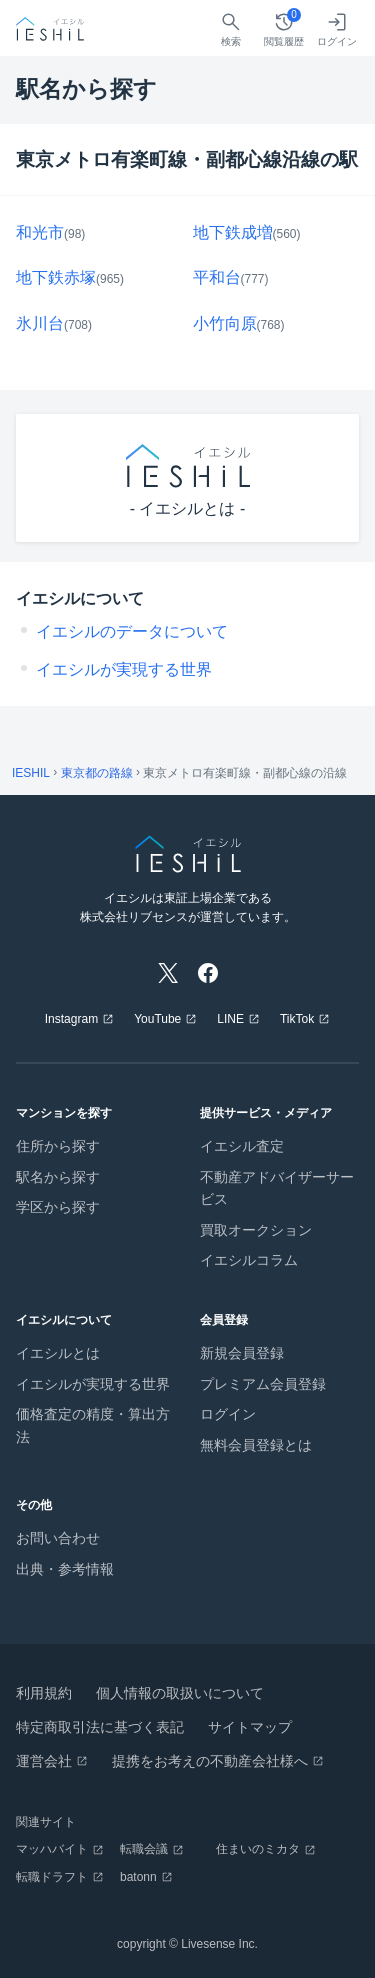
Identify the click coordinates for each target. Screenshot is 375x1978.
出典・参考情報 (65, 1569)
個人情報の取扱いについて (180, 1693)
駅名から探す (58, 1177)
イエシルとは (58, 1353)
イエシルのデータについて (132, 631)
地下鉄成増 (233, 232)
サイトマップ (250, 1727)
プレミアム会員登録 (263, 1384)
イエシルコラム (249, 1260)
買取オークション (256, 1230)
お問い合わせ (58, 1538)
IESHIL (31, 773)
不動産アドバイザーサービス (277, 1188)
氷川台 (40, 323)
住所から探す (58, 1146)
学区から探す (58, 1207)
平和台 (217, 277)
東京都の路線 (97, 773)
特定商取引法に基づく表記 (100, 1727)
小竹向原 (225, 323)
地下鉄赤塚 (56, 277)
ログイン (228, 1414)
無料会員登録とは (256, 1445)
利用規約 (44, 1693)
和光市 (40, 232)
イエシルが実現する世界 (124, 669)
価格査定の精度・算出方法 (93, 1425)
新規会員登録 (242, 1353)
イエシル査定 (242, 1146)
